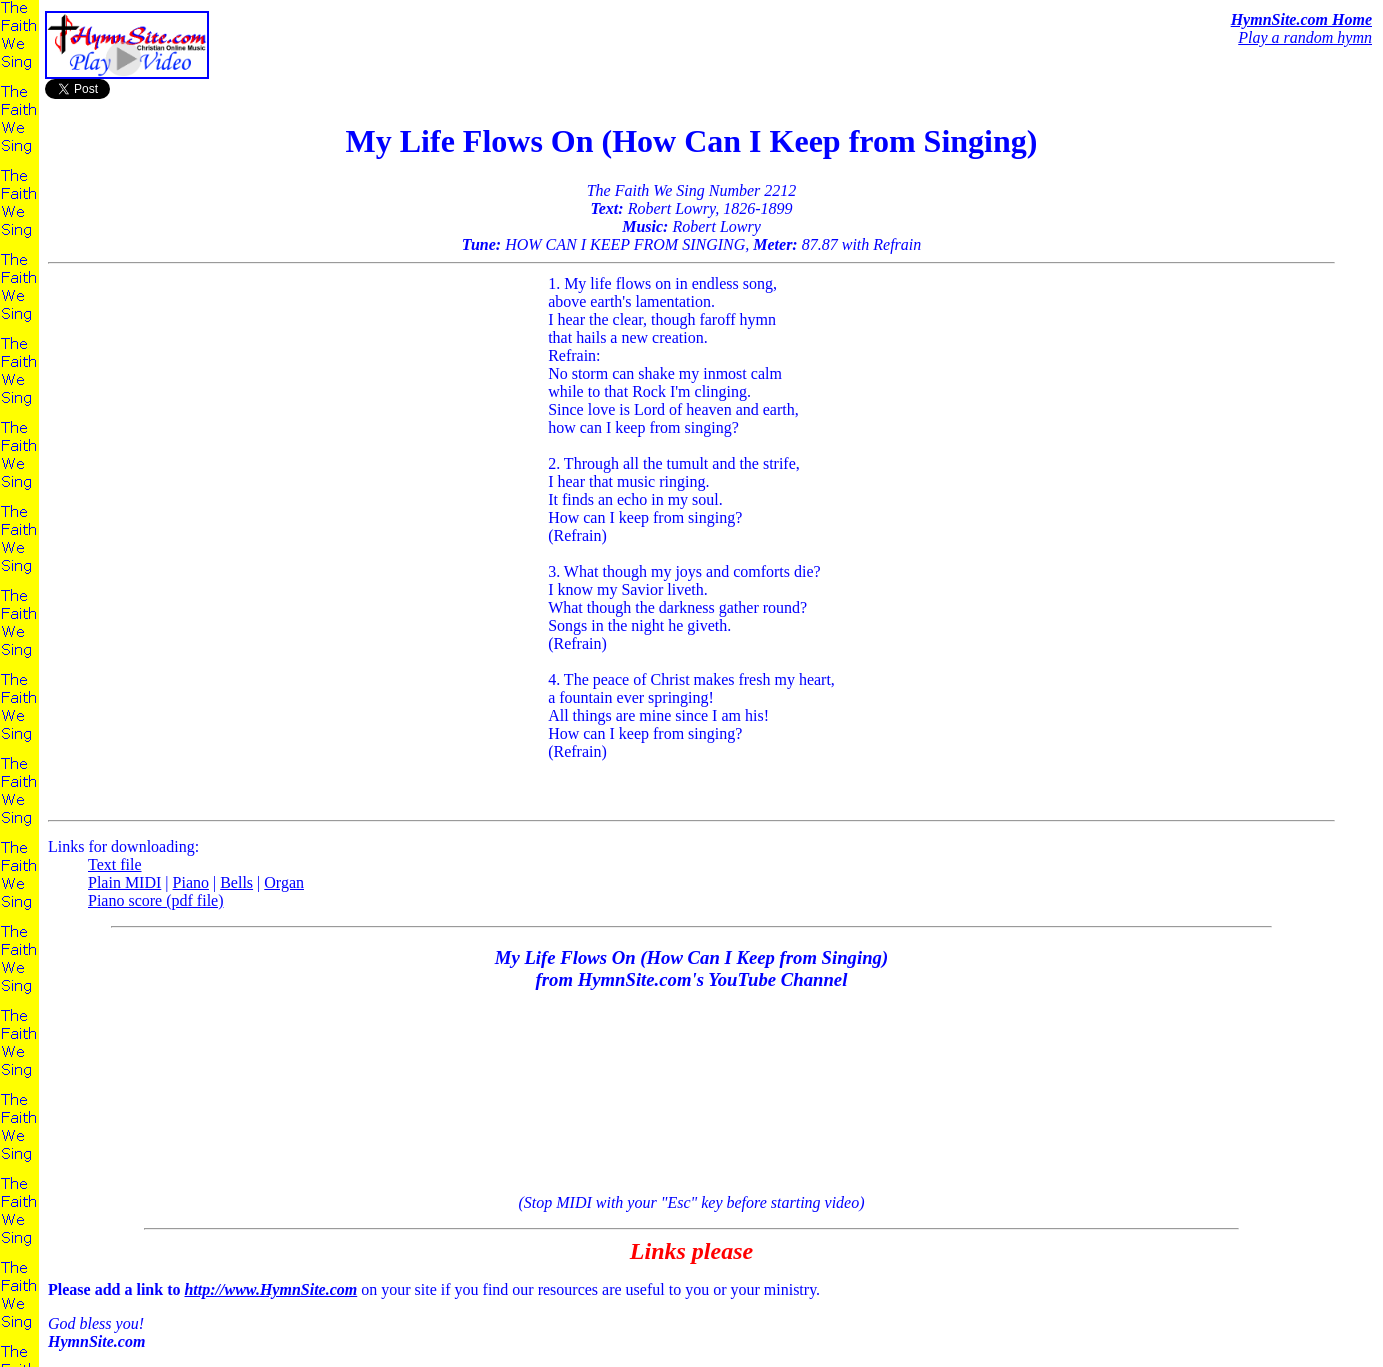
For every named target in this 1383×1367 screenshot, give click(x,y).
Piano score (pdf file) (156, 900)
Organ (284, 882)
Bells (236, 882)
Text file (115, 864)
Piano (191, 882)
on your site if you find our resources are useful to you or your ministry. (691, 1316)
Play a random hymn (1305, 37)
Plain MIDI (124, 882)
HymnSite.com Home (1301, 19)
